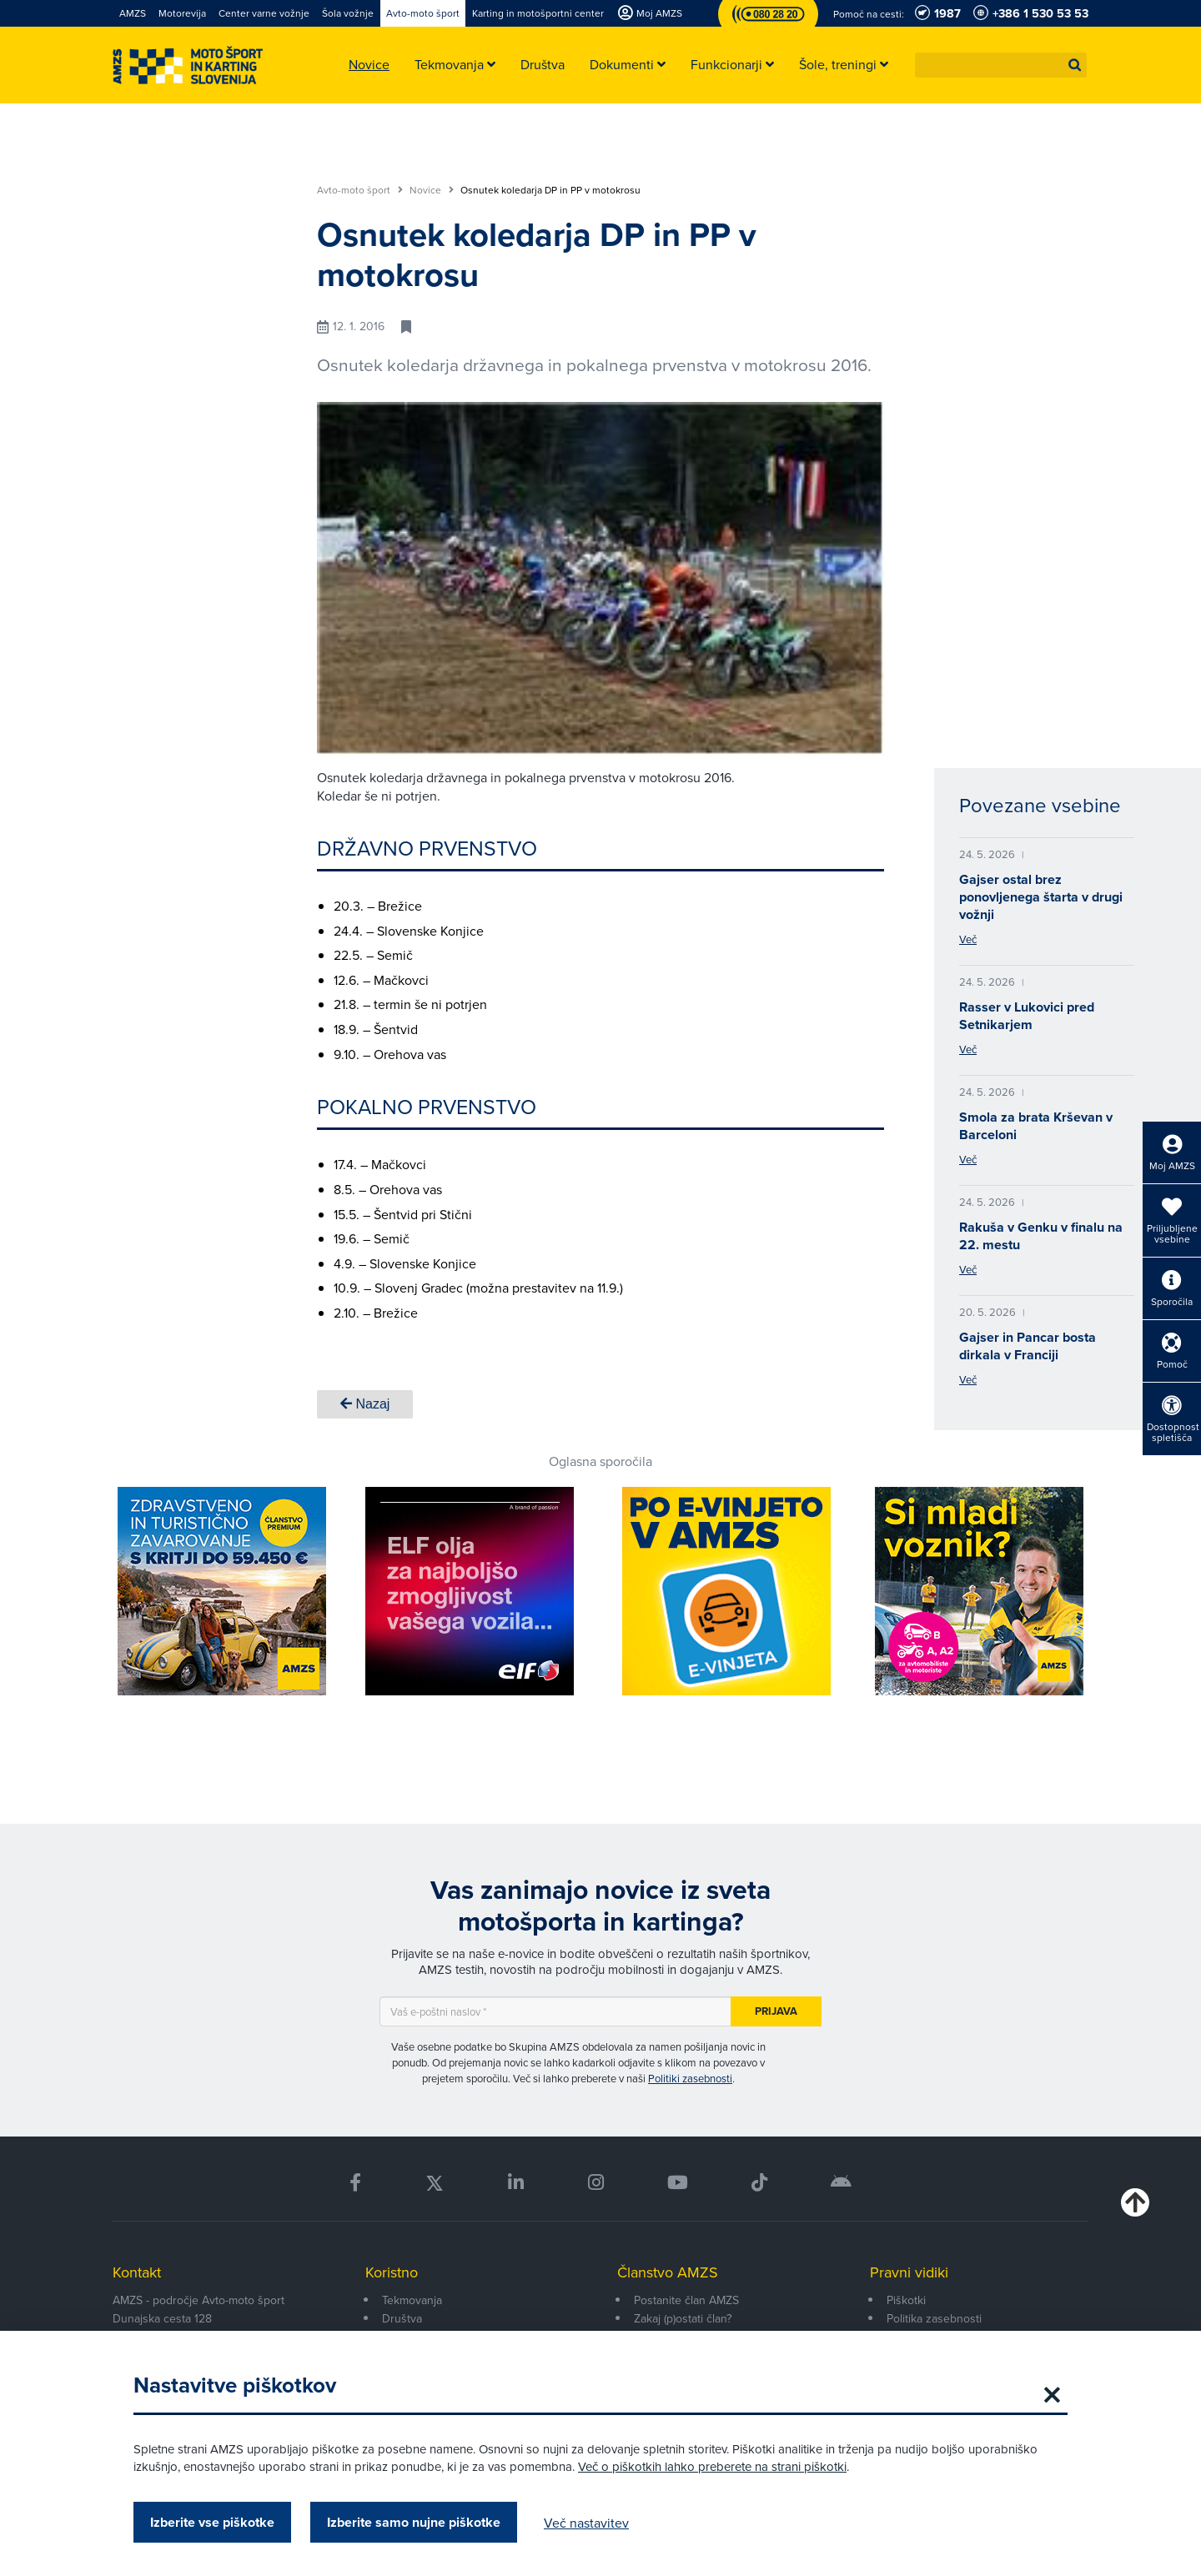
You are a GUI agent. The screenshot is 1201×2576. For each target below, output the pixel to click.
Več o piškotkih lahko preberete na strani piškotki (712, 2466)
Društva (402, 2318)
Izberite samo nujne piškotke (413, 2522)
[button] (1075, 65)
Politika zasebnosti (934, 2318)
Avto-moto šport (360, 190)
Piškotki (906, 2300)
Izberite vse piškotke (212, 2522)
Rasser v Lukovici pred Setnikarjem (1026, 1015)
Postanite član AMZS (686, 2300)
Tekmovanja (412, 2300)
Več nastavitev (586, 2522)
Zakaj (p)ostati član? (682, 2318)
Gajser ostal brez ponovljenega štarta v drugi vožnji (1041, 897)
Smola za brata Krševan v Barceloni (1036, 1125)
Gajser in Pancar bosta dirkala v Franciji (1027, 1346)
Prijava (776, 2011)
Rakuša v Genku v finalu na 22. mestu (1041, 1236)
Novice (432, 190)
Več (968, 939)
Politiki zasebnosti (690, 2078)
